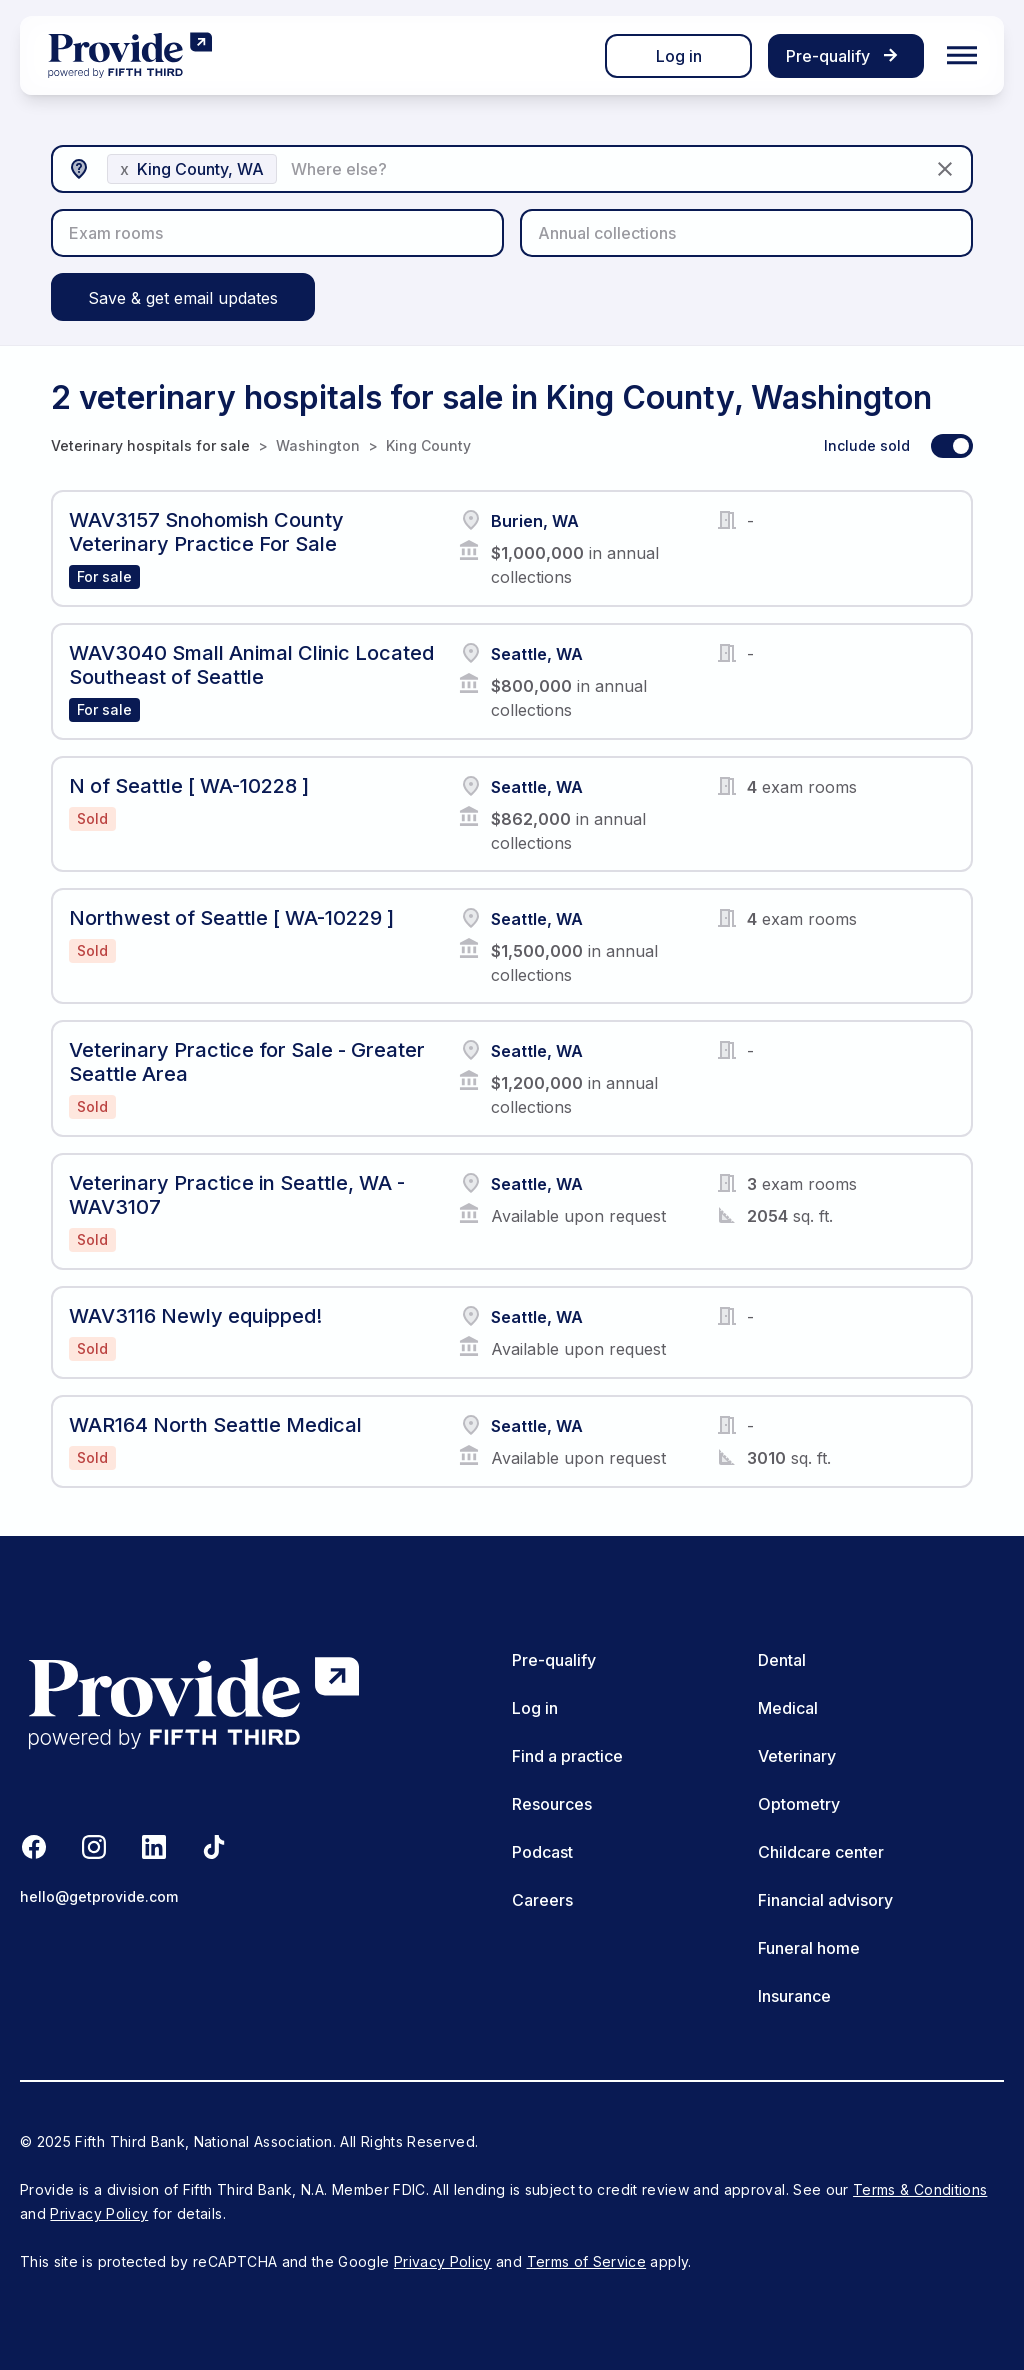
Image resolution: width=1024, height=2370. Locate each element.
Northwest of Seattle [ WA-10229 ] (231, 918)
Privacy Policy (99, 2213)
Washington (318, 445)
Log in (679, 56)
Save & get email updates (183, 298)
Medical (788, 1708)
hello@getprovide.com (99, 1896)
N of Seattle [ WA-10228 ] (189, 786)
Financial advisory (825, 1900)
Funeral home (809, 1948)
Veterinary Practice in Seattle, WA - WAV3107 (237, 1195)
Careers (542, 1900)
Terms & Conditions (920, 2189)
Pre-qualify (554, 1660)
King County (428, 445)
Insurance (794, 1996)
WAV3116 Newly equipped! (195, 1316)
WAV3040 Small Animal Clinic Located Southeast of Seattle (251, 665)
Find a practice (567, 1756)
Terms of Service (587, 2261)
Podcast (542, 1852)
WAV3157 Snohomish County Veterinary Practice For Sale (206, 532)
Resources (552, 1804)
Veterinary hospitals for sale (150, 445)
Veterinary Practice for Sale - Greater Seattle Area (247, 1062)
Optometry (799, 1804)
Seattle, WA (537, 654)
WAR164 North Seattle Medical (215, 1425)
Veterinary (797, 1756)
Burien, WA (535, 521)
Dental (782, 1660)
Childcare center (821, 1852)
